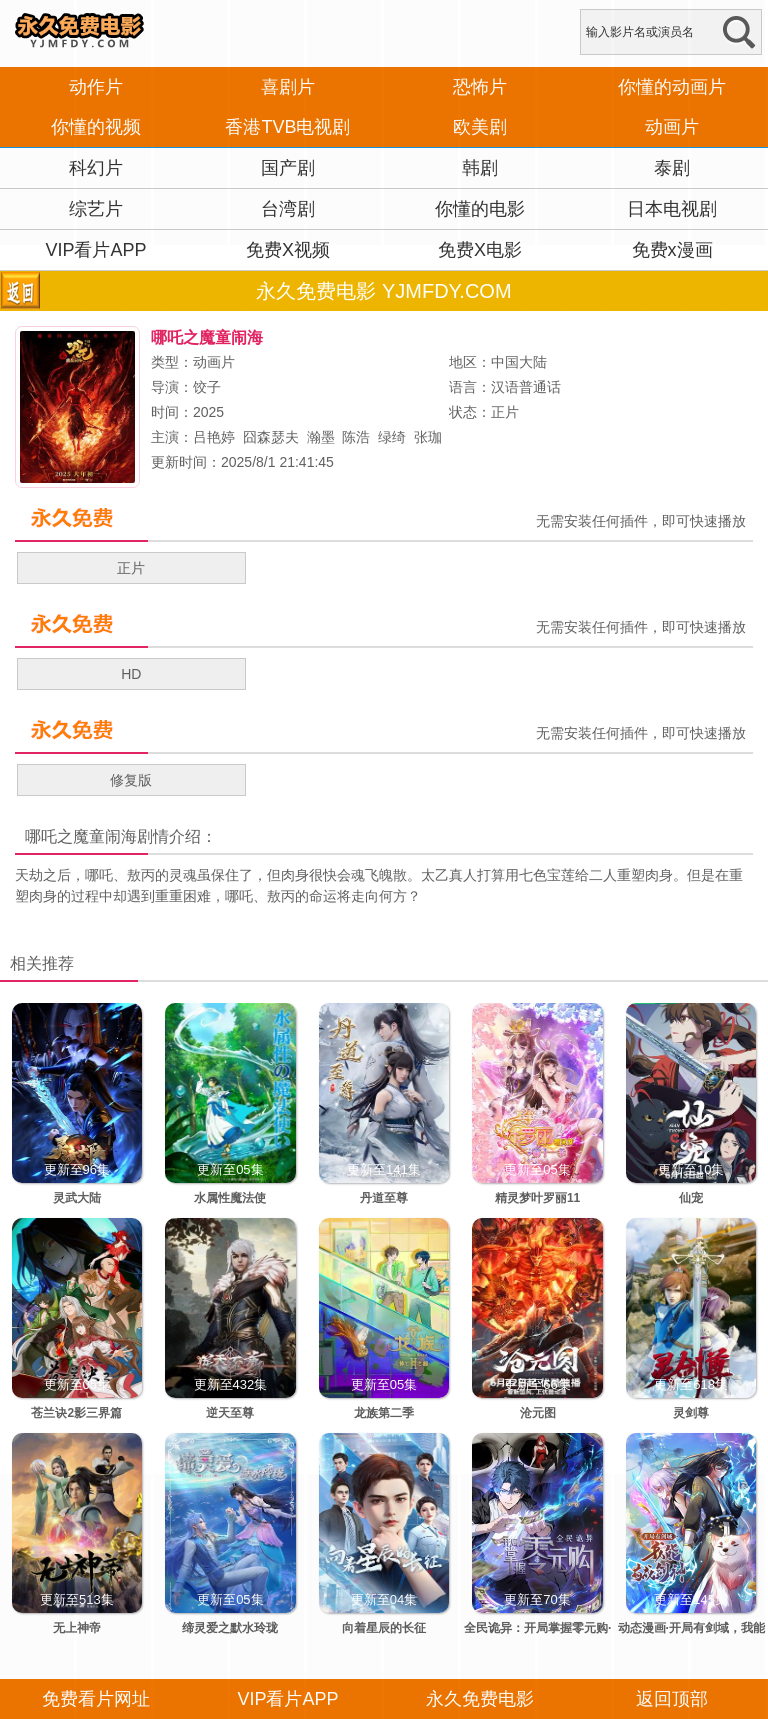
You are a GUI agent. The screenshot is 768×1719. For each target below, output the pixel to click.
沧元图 (538, 1413)
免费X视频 (288, 250)
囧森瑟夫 (271, 437)
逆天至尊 (230, 1413)
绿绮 (392, 437)
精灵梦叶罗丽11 (537, 1198)
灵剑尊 (691, 1413)
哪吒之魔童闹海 (81, 836)
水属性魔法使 (230, 1198)
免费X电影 (480, 250)
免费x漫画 (672, 250)
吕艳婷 (214, 437)
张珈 (428, 437)
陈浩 (356, 437)
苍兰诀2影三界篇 (76, 1413)
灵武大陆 (77, 1198)
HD (131, 674)
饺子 (207, 387)
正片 (131, 568)
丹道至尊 (384, 1198)
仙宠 (691, 1198)
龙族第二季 (384, 1413)
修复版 (131, 780)
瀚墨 (321, 437)
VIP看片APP (95, 250)
